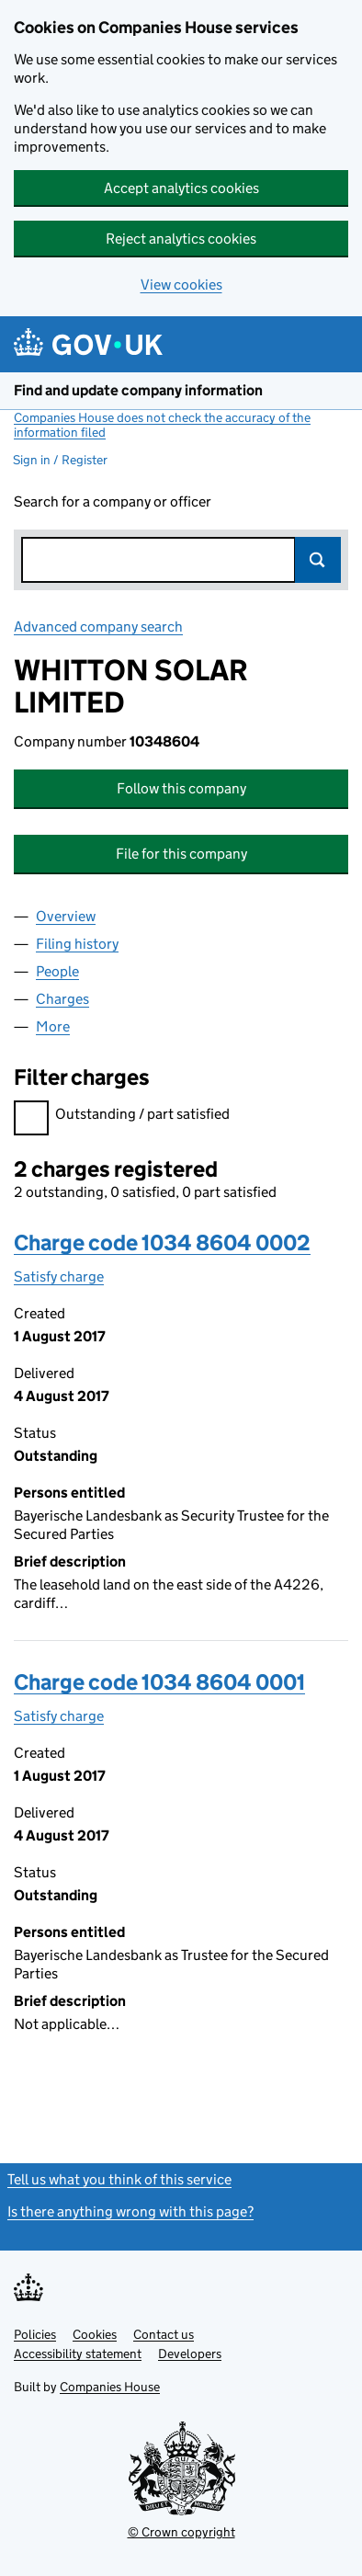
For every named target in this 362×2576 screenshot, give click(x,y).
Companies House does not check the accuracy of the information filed (162, 424)
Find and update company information (138, 390)
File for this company (181, 853)
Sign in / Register (60, 459)
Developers (189, 2353)
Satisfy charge (59, 1276)
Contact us (163, 2334)
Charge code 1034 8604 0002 (162, 1242)
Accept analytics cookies (181, 188)
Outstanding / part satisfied (122, 1116)
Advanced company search (98, 626)
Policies (35, 2334)
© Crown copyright (181, 2532)
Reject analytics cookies (181, 238)
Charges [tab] (62, 999)
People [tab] (57, 971)
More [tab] (53, 1026)
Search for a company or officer (112, 501)
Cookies (95, 2334)
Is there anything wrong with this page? (130, 2211)
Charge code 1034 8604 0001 (159, 1682)
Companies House (110, 2386)
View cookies (181, 284)
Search (318, 560)
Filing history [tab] (77, 943)
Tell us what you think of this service (119, 2179)
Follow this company (181, 788)
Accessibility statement (77, 2353)
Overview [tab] (66, 916)
